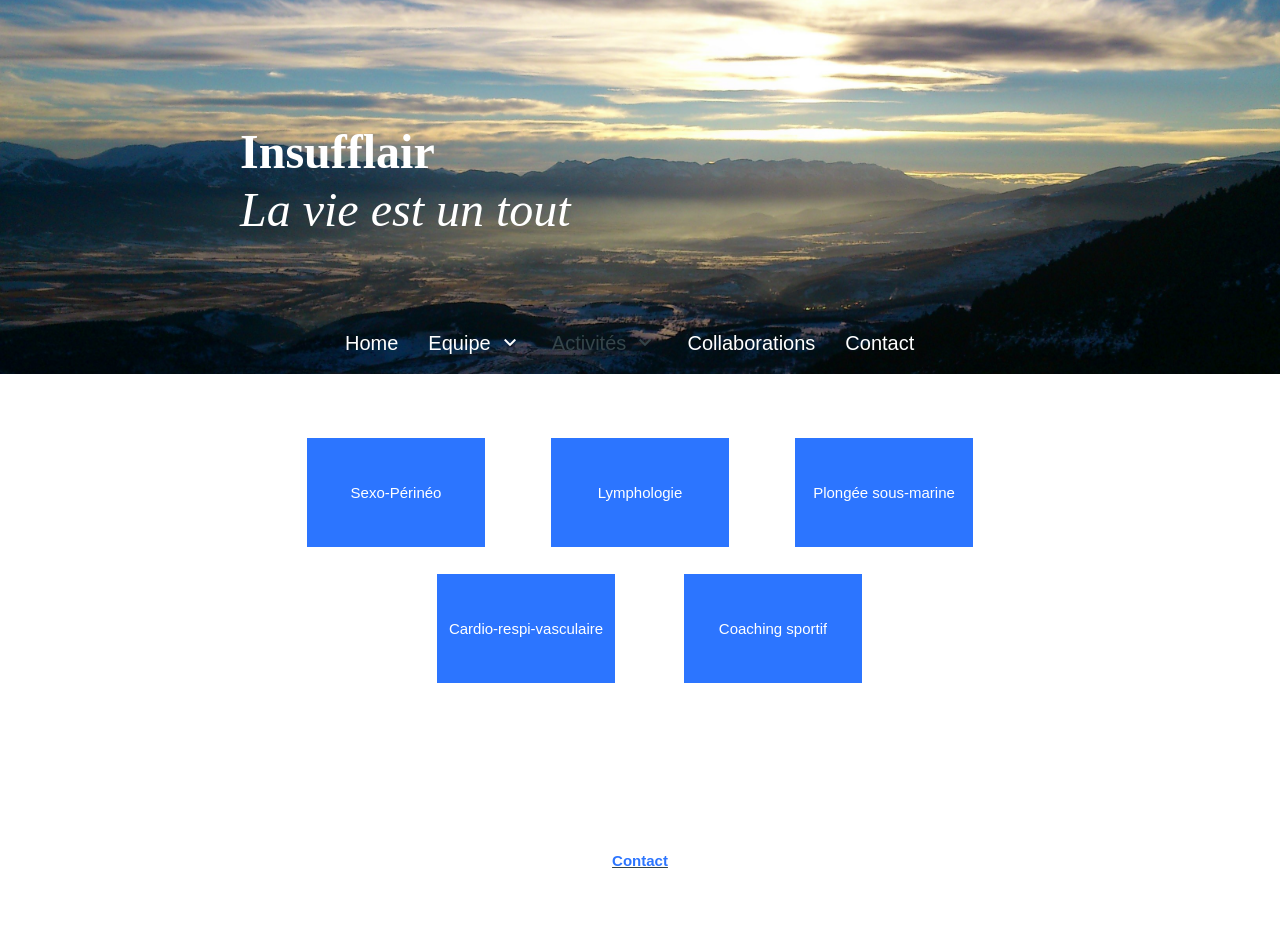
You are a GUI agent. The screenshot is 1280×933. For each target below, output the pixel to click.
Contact (640, 860)
